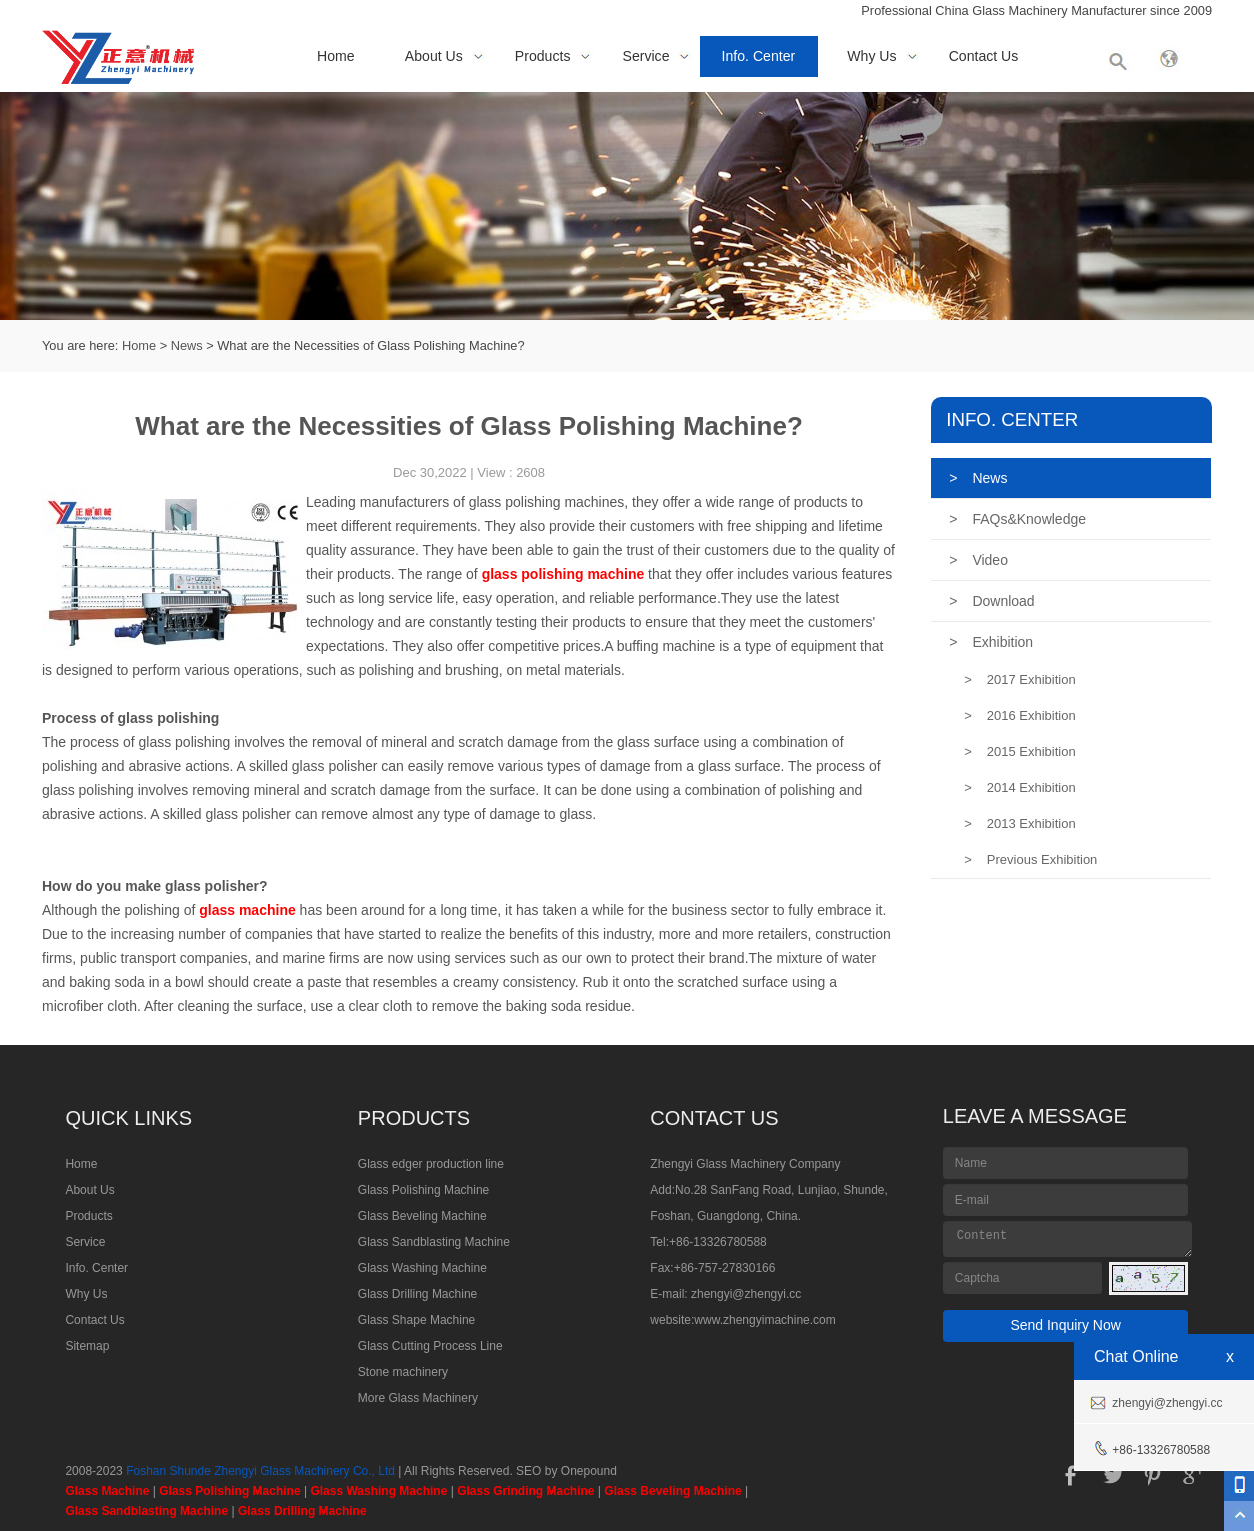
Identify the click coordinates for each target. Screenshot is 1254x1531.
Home (336, 56)
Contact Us (984, 56)
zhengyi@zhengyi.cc (746, 1294)
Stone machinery (403, 1372)
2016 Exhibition (1020, 715)
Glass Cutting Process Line (430, 1346)
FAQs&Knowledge (1017, 519)
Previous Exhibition (1030, 859)
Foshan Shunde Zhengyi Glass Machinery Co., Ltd (260, 1471)
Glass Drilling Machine (417, 1294)
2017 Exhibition (1020, 679)
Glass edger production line (431, 1164)
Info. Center (759, 56)
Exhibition (991, 642)
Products (543, 56)
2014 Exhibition (1020, 787)
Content (1068, 1239)
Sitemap (87, 1346)
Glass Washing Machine (422, 1268)
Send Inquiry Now (1065, 1325)
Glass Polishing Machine (423, 1190)
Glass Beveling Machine (422, 1216)
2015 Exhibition (1020, 751)
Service (646, 56)
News (187, 345)
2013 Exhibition (1020, 823)
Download (991, 601)
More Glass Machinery (418, 1398)
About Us (434, 56)
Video (978, 560)
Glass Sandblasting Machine (434, 1242)
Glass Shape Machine (416, 1320)
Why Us (871, 56)
